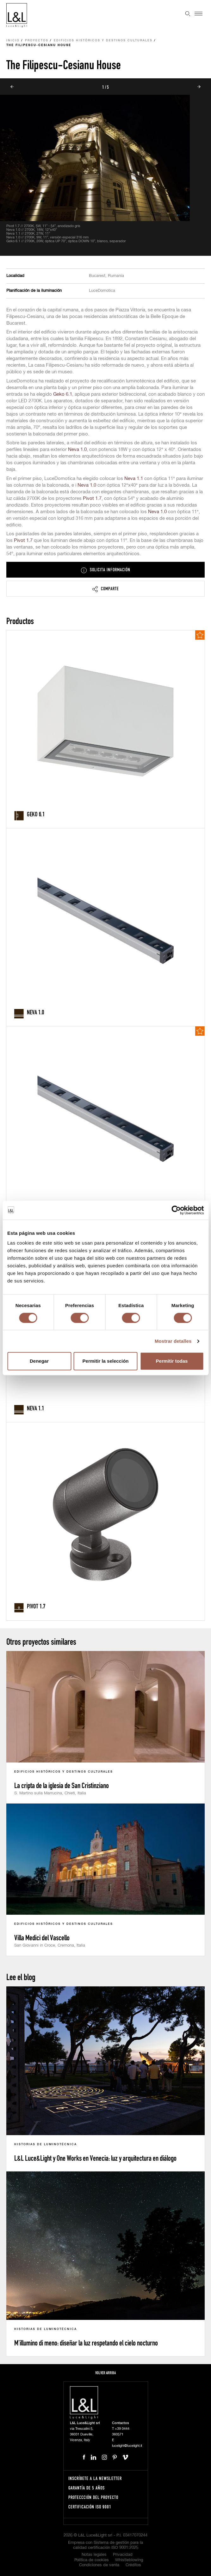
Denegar (39, 1361)
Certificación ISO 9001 (89, 2506)
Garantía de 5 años (86, 2487)
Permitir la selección (106, 1361)
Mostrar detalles (173, 1341)
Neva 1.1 (133, 478)
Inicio (13, 40)
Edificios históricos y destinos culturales (103, 40)
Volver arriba (105, 2373)
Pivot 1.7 (92, 498)
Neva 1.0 (77, 449)
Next (199, 87)
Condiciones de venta (99, 2565)
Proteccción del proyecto (93, 2497)
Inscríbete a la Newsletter (95, 2478)
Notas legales (94, 2555)
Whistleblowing (129, 2560)
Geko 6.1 (62, 394)
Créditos (133, 2565)
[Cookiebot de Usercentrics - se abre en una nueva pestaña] (176, 1210)
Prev (12, 87)
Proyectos (36, 40)
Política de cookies (91, 2560)
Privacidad (123, 2555)
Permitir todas (172, 1361)
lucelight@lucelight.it (127, 2445)
